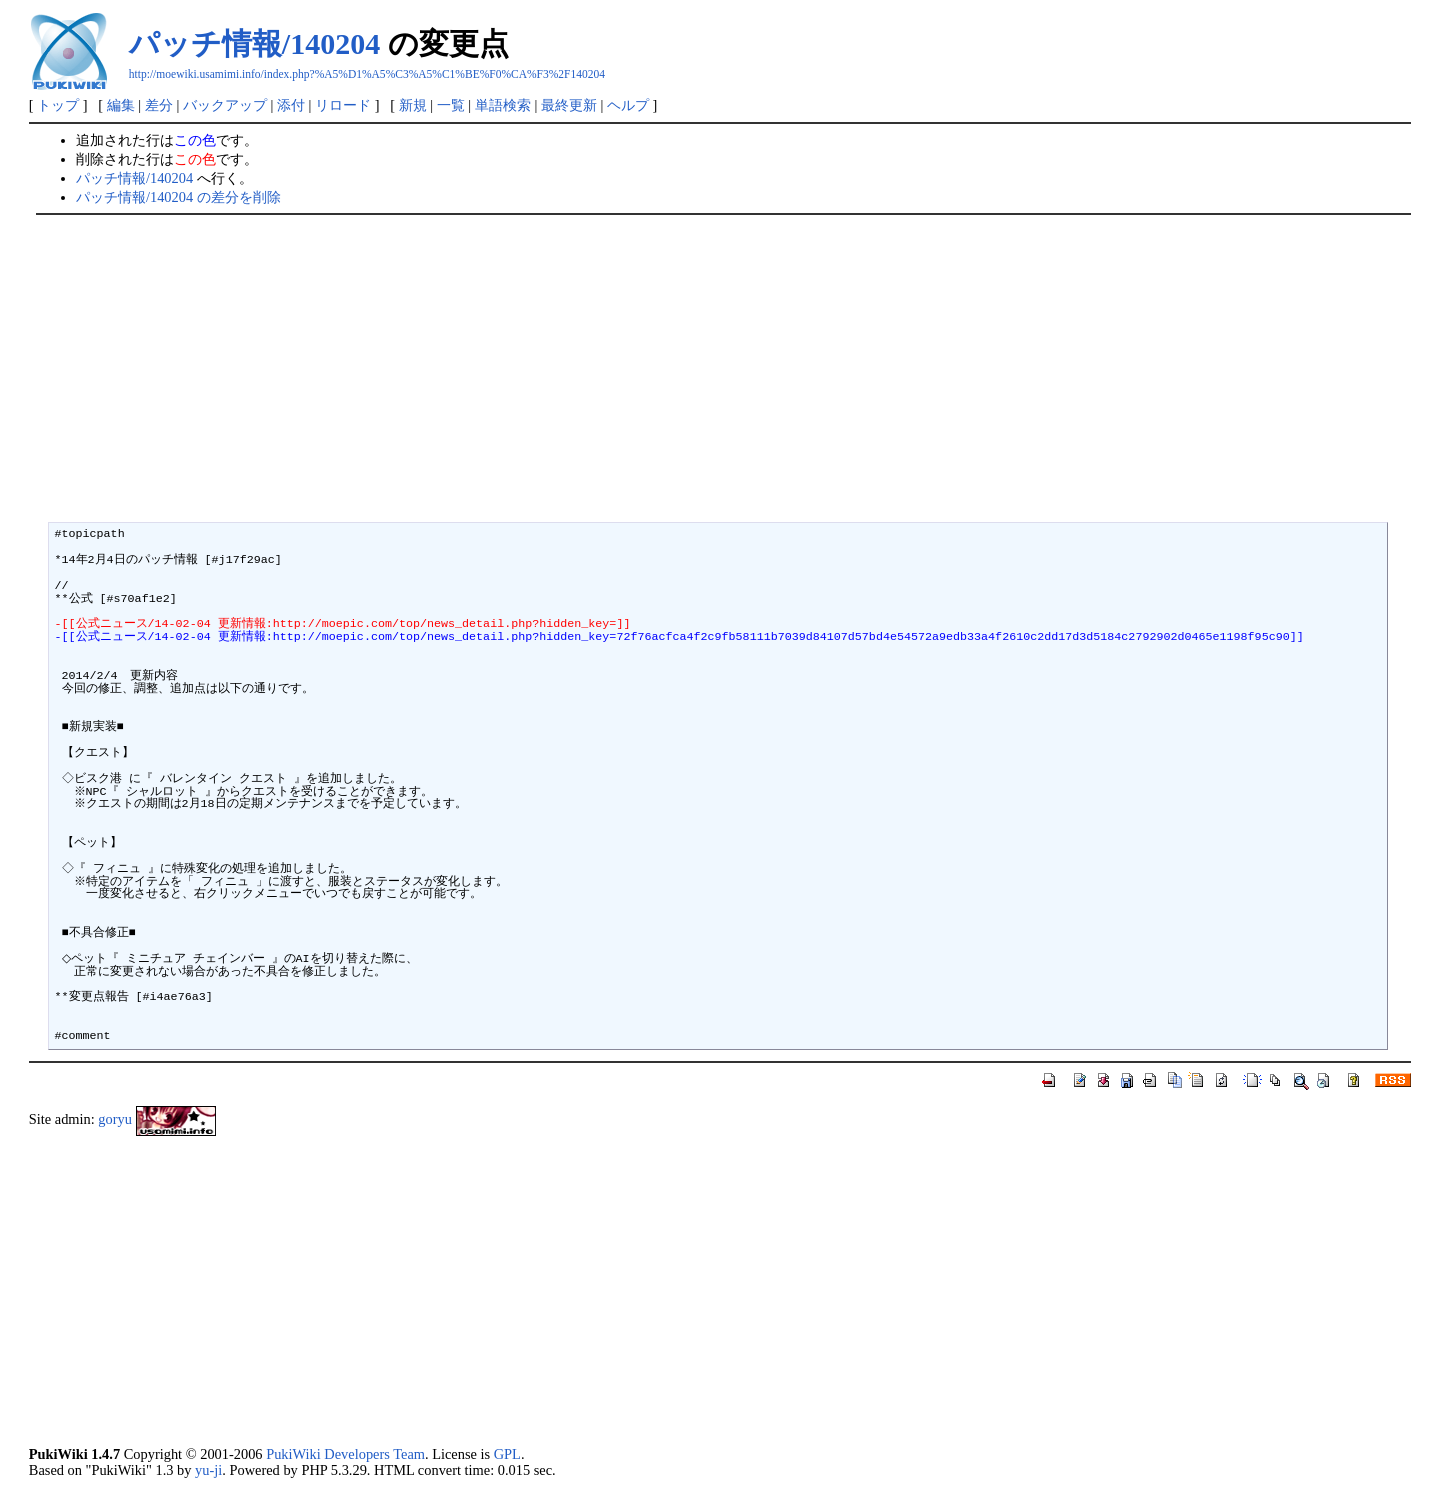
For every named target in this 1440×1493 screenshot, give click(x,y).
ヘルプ (628, 105)
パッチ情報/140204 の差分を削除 (178, 197)
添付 (291, 105)
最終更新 (569, 105)
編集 (121, 105)
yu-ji (208, 1470)
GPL (507, 1454)
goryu (115, 1120)
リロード (343, 105)
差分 (159, 105)
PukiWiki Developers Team (345, 1454)
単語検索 (503, 105)
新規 (413, 105)
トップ (58, 105)
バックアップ (225, 105)
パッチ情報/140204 (254, 43)
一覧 (451, 105)
